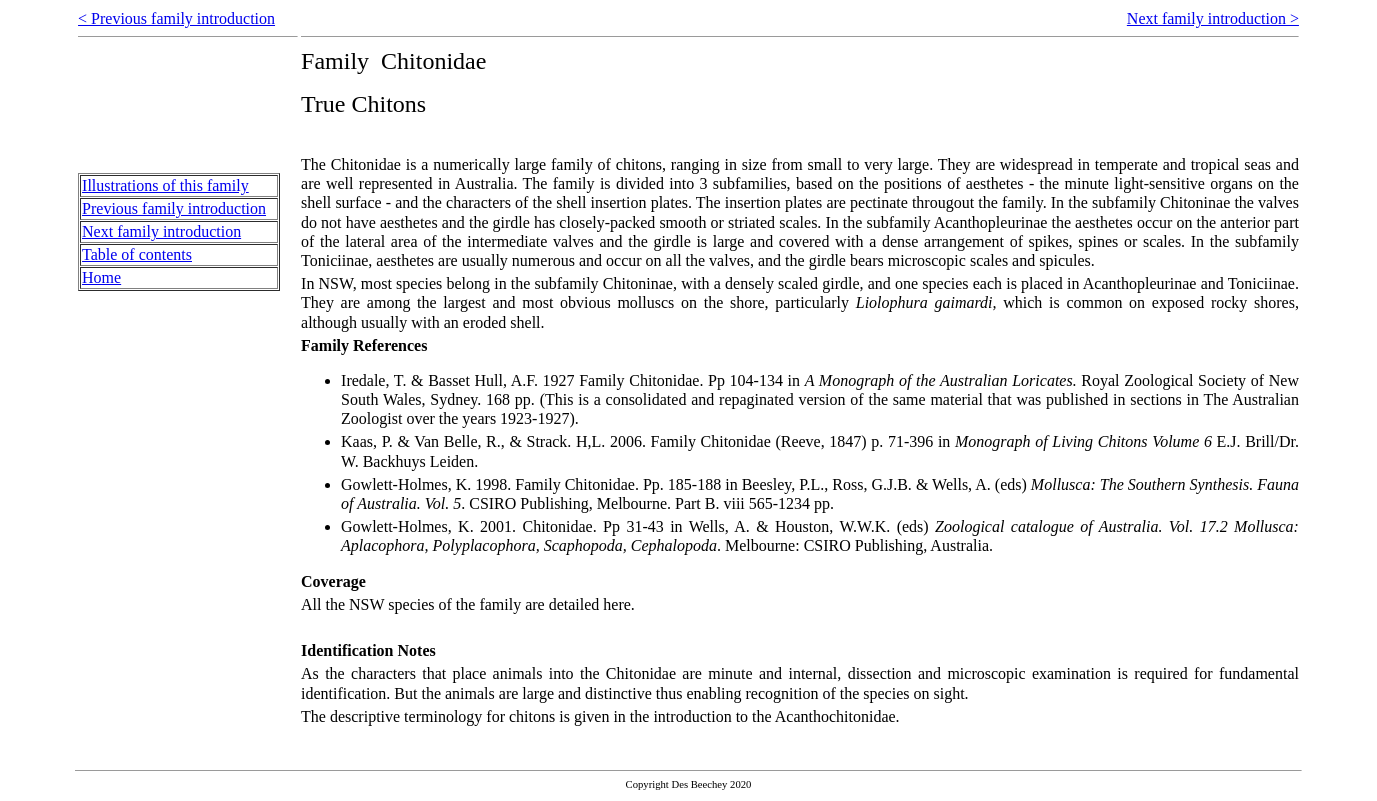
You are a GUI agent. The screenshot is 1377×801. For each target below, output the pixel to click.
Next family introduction (161, 231)
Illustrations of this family (165, 185)
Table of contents (137, 254)
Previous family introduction (174, 208)
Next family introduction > (1213, 18)
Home (101, 277)
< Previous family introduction (176, 18)
